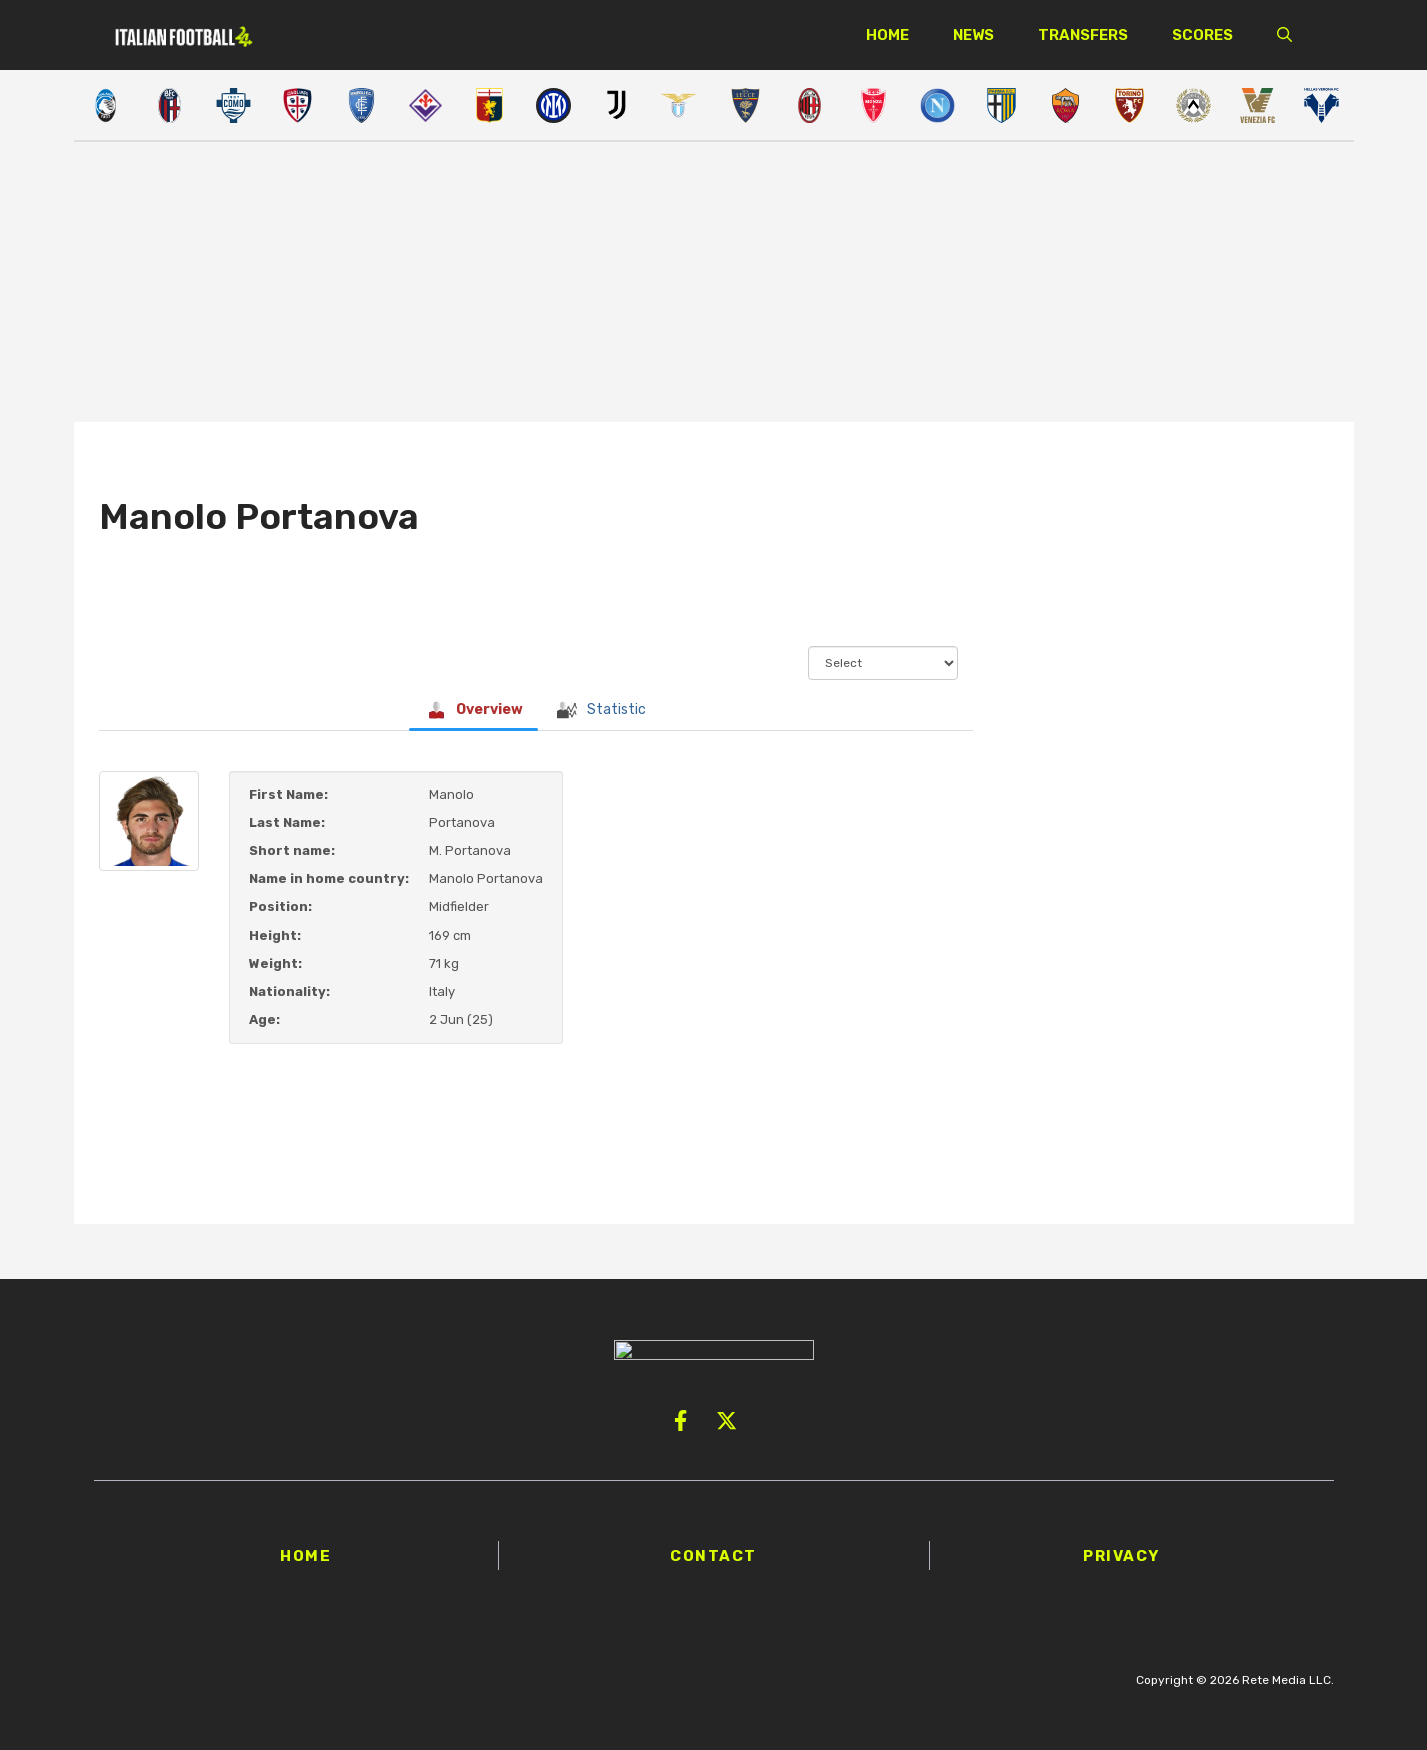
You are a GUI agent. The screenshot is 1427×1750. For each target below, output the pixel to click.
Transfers (1083, 35)
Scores (1202, 35)
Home (887, 35)
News (973, 35)
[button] (1284, 35)
